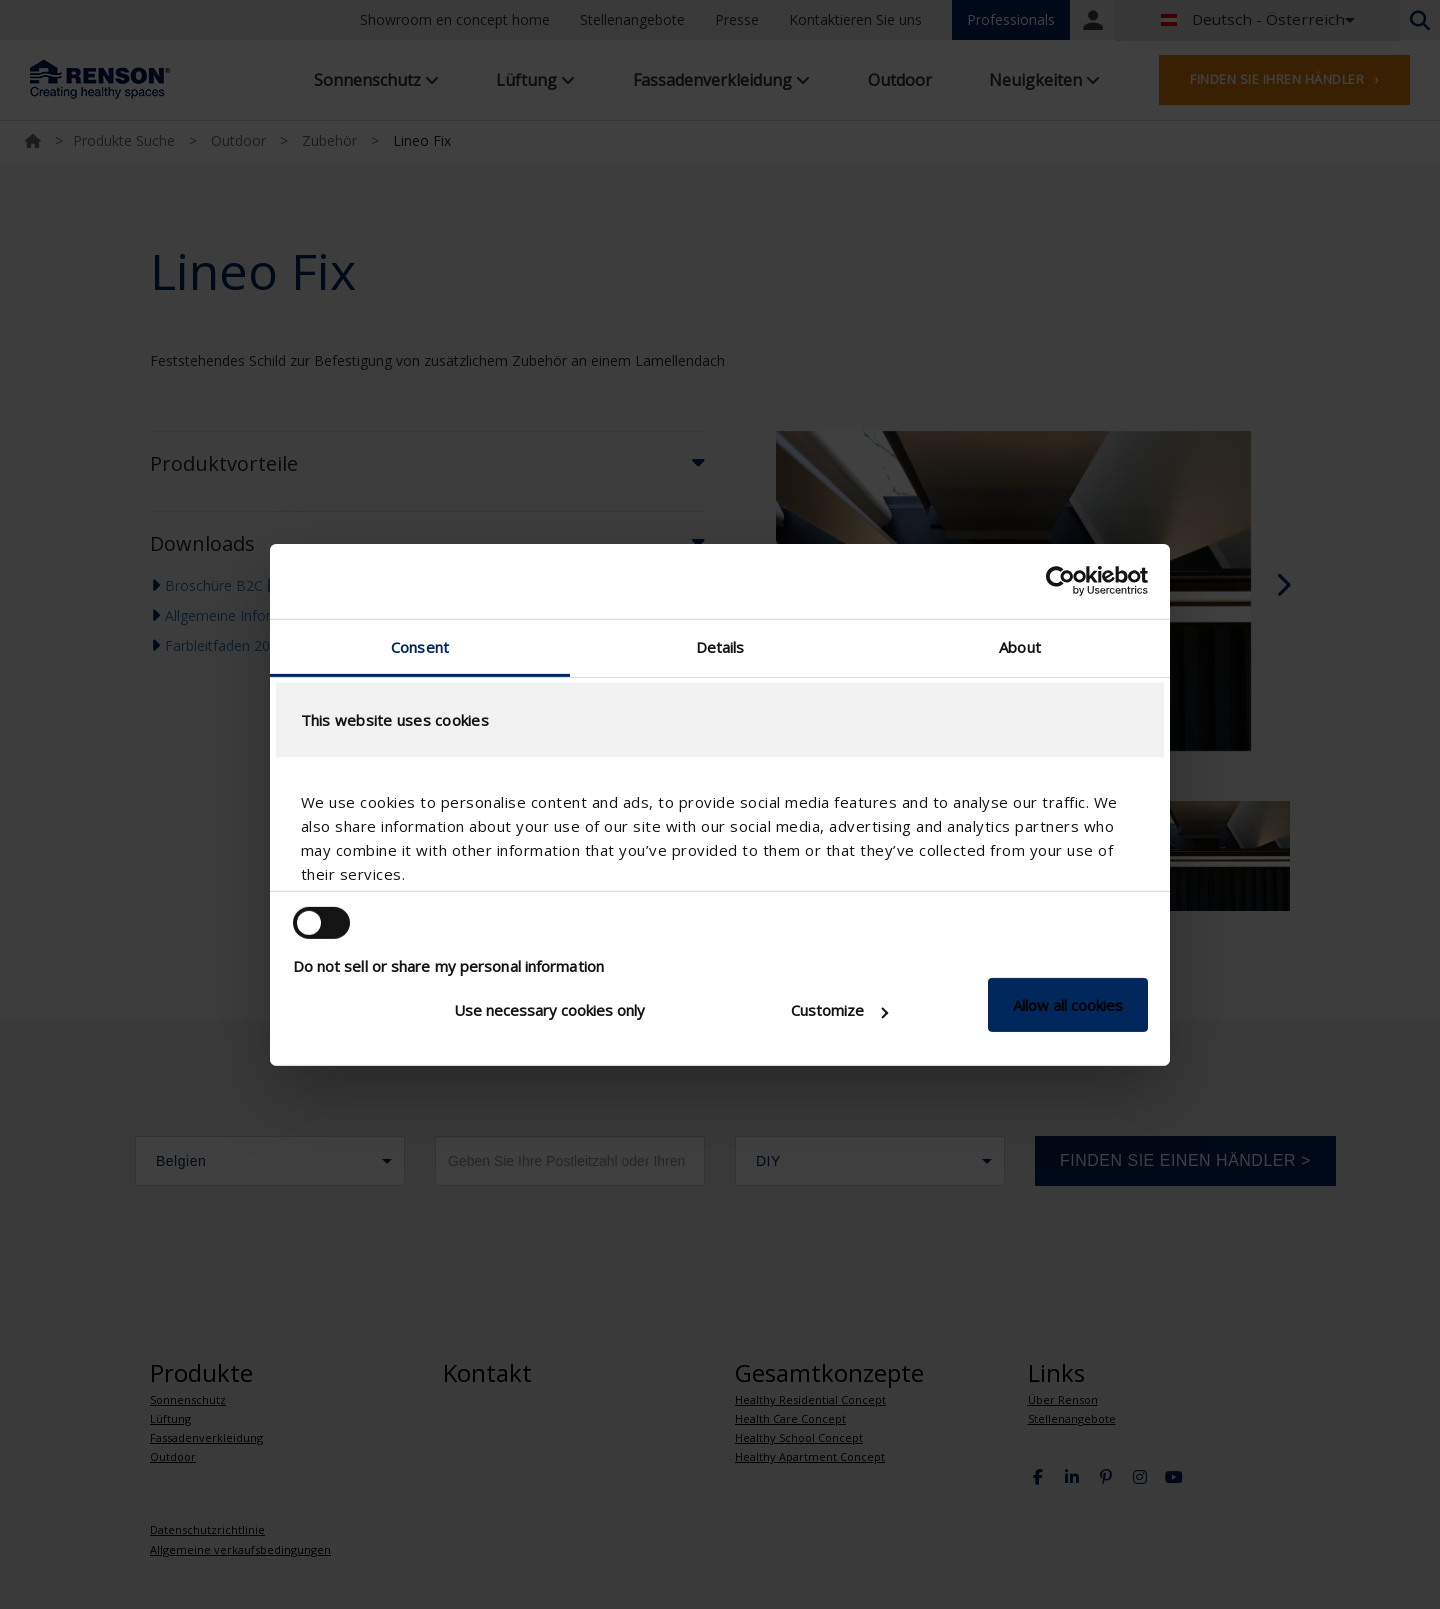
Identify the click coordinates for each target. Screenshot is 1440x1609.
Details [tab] (720, 646)
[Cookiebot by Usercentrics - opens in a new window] (1060, 581)
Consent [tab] (420, 646)
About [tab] (1020, 646)
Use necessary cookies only (549, 1010)
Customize (839, 1010)
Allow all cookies (1068, 1005)
